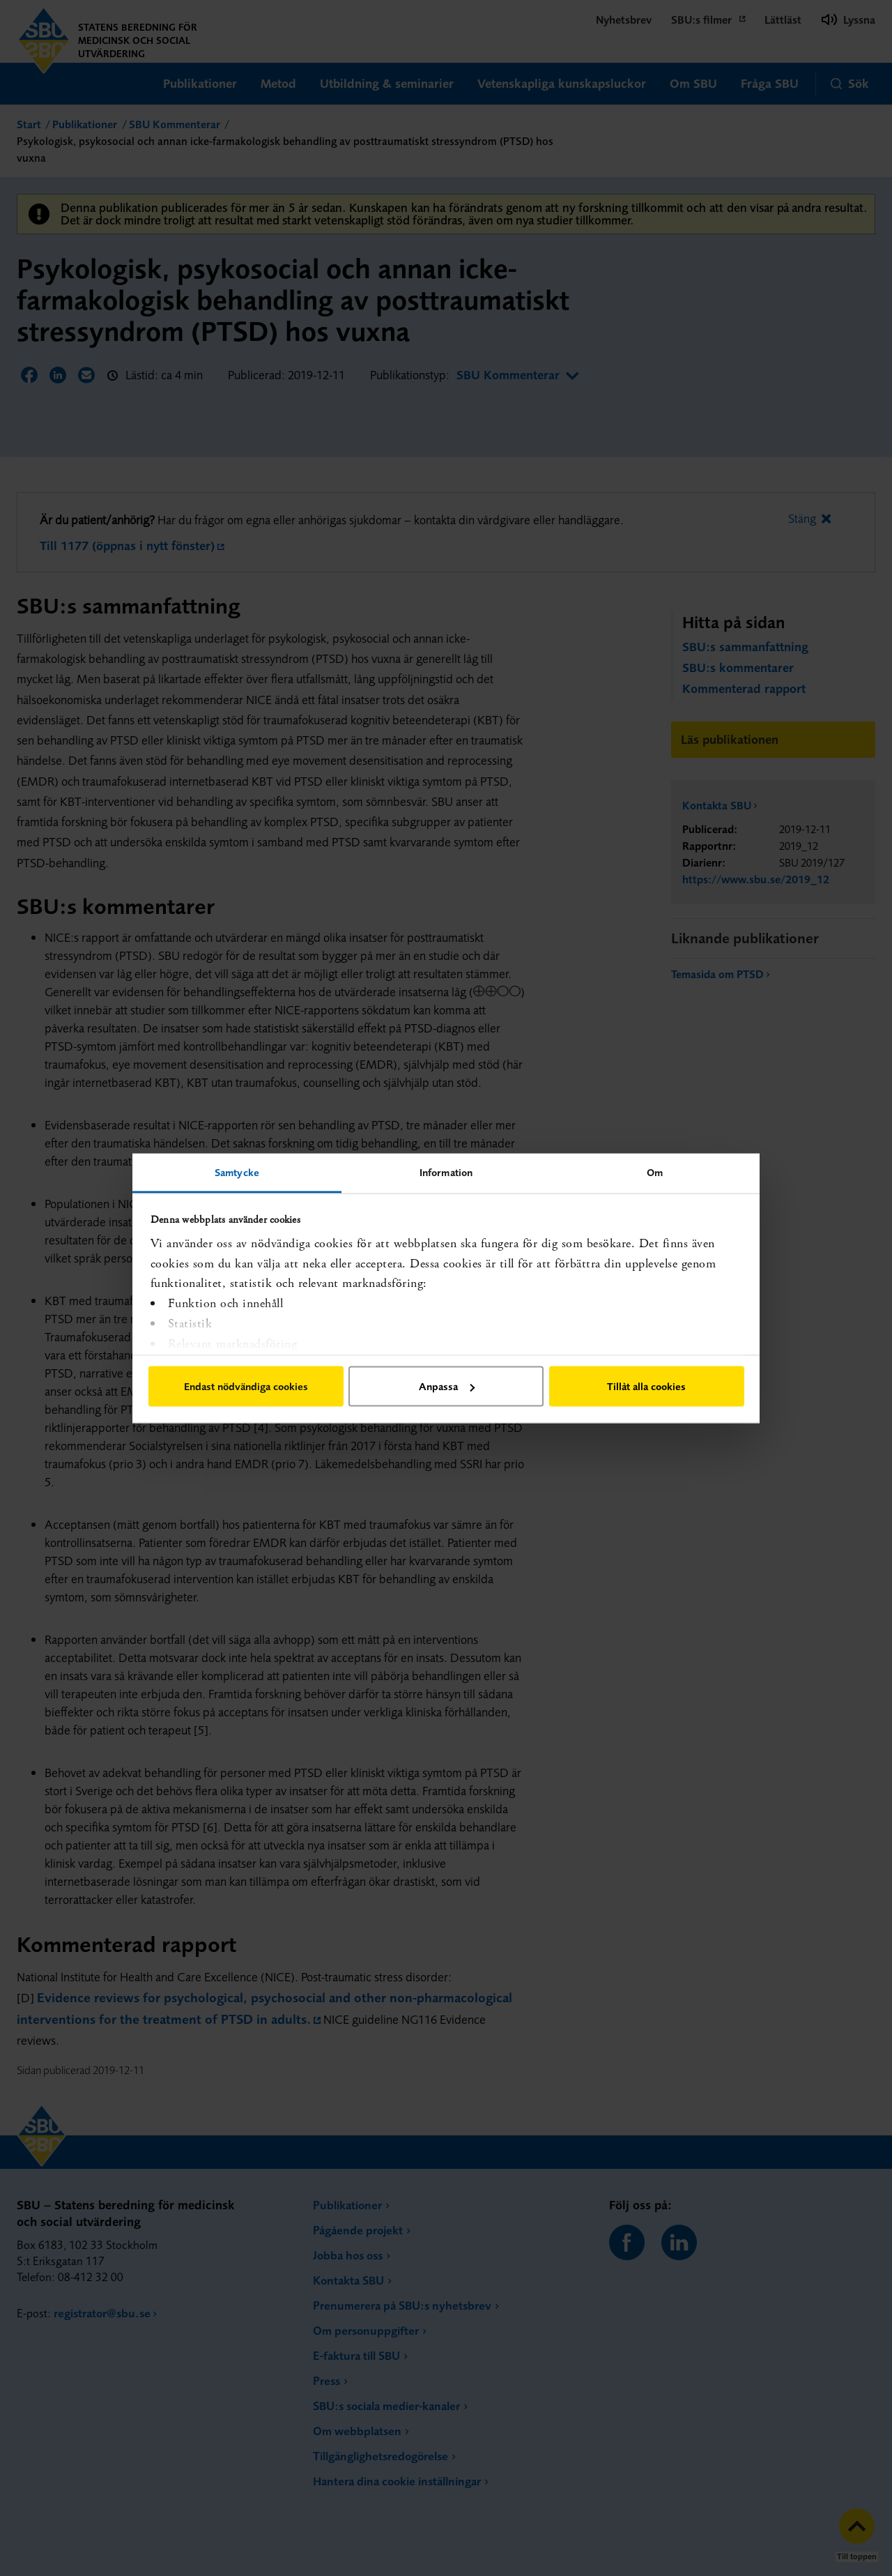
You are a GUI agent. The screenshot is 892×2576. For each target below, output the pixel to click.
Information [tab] (446, 1171)
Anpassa (447, 1386)
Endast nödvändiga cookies (246, 1386)
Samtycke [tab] (237, 1171)
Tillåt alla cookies (646, 1386)
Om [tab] (655, 1171)
